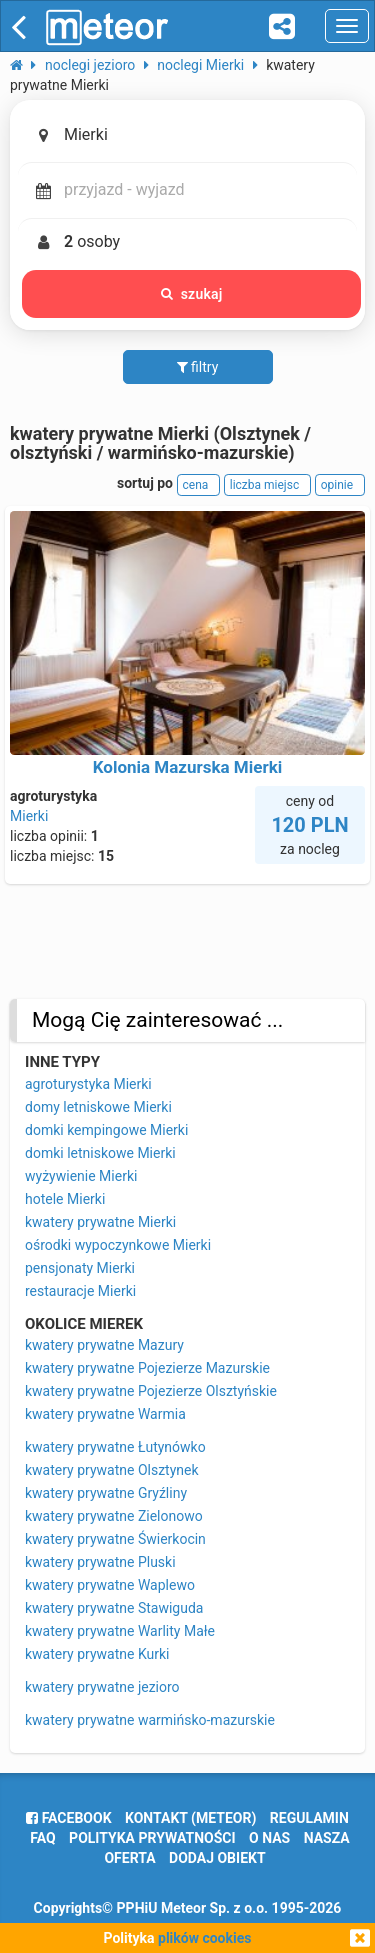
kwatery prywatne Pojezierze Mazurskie (147, 1368)
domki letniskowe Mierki (100, 1153)
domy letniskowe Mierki (98, 1107)
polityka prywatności (152, 1838)
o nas (269, 1838)
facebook (68, 1818)
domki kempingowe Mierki (106, 1130)
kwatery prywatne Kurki (97, 1654)
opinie (340, 485)
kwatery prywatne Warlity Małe (120, 1631)
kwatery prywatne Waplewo (110, 1585)
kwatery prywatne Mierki (100, 1222)
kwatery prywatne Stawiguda (114, 1608)
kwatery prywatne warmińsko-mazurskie (150, 1720)
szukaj (192, 294)
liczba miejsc (267, 485)
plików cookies (204, 1938)
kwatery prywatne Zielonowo (114, 1516)
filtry (198, 367)
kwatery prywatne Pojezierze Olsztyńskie (151, 1391)
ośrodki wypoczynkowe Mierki (118, 1245)
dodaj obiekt (217, 1858)
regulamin (309, 1818)
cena (199, 485)
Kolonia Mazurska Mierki (188, 767)
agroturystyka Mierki (88, 1084)
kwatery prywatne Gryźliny (106, 1493)
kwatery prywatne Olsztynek (112, 1470)
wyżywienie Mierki (81, 1176)
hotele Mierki (65, 1199)
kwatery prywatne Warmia (105, 1414)
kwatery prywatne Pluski (100, 1562)
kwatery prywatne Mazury (104, 1345)
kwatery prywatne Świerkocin (115, 1539)
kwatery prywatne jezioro (102, 1687)
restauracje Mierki (80, 1291)
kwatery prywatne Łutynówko (115, 1447)
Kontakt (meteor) (190, 1818)
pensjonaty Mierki (80, 1268)
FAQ (42, 1838)
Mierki (29, 816)
